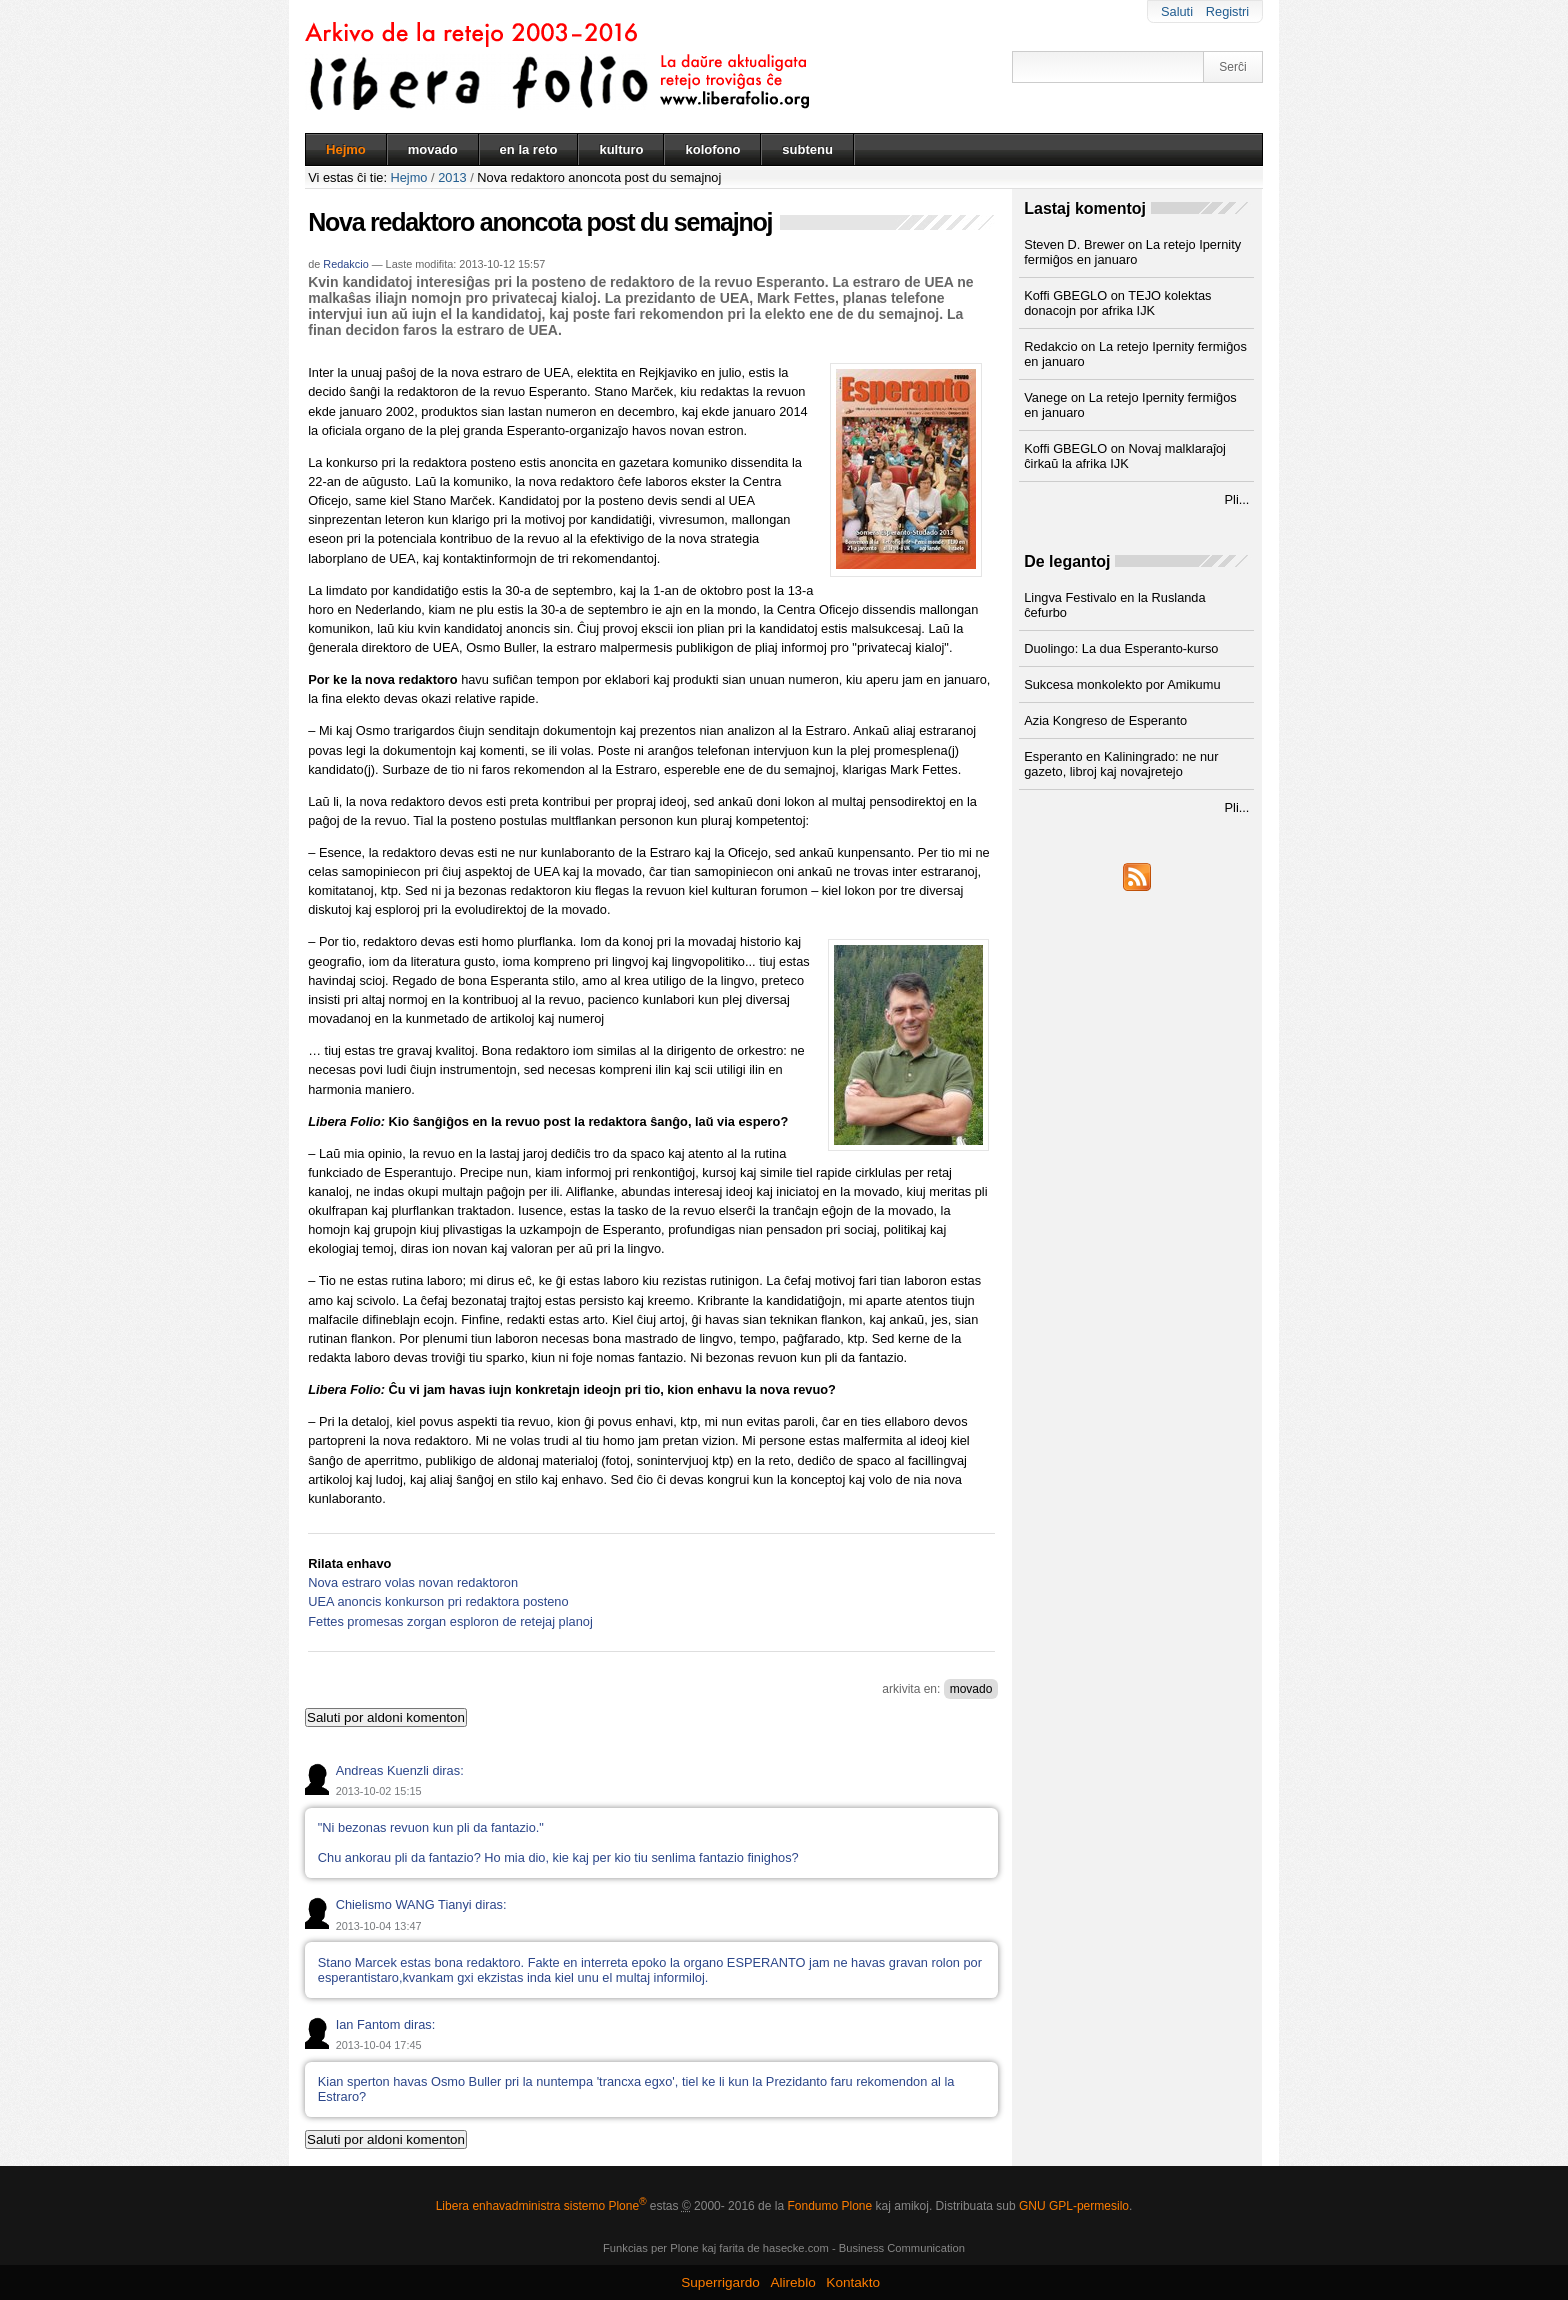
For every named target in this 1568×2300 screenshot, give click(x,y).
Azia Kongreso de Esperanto (1105, 720)
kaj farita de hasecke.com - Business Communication (833, 2248)
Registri (1227, 11)
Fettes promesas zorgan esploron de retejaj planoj (450, 1621)
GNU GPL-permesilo (1074, 2206)
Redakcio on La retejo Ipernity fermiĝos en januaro (1135, 354)
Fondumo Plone (829, 2206)
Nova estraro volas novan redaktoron (413, 1582)
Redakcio (345, 264)
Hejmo (346, 149)
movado (433, 149)
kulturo (621, 149)
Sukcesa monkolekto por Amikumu (1122, 684)
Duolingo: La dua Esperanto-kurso (1121, 648)
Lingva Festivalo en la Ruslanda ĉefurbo (1114, 605)
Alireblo (792, 2282)
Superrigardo (720, 2282)
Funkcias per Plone (651, 2248)
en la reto (529, 149)
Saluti (1177, 11)
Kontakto (853, 2282)
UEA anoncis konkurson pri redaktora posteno (438, 1601)
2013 (452, 177)
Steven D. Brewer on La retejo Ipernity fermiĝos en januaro (1132, 252)
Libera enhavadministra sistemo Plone (541, 2206)
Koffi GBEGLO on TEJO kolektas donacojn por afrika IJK (1117, 303)
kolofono (712, 149)
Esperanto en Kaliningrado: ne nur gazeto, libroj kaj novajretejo (1121, 764)
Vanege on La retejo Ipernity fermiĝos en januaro (1130, 405)
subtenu (807, 149)
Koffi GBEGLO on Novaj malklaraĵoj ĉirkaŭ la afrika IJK (1125, 456)
